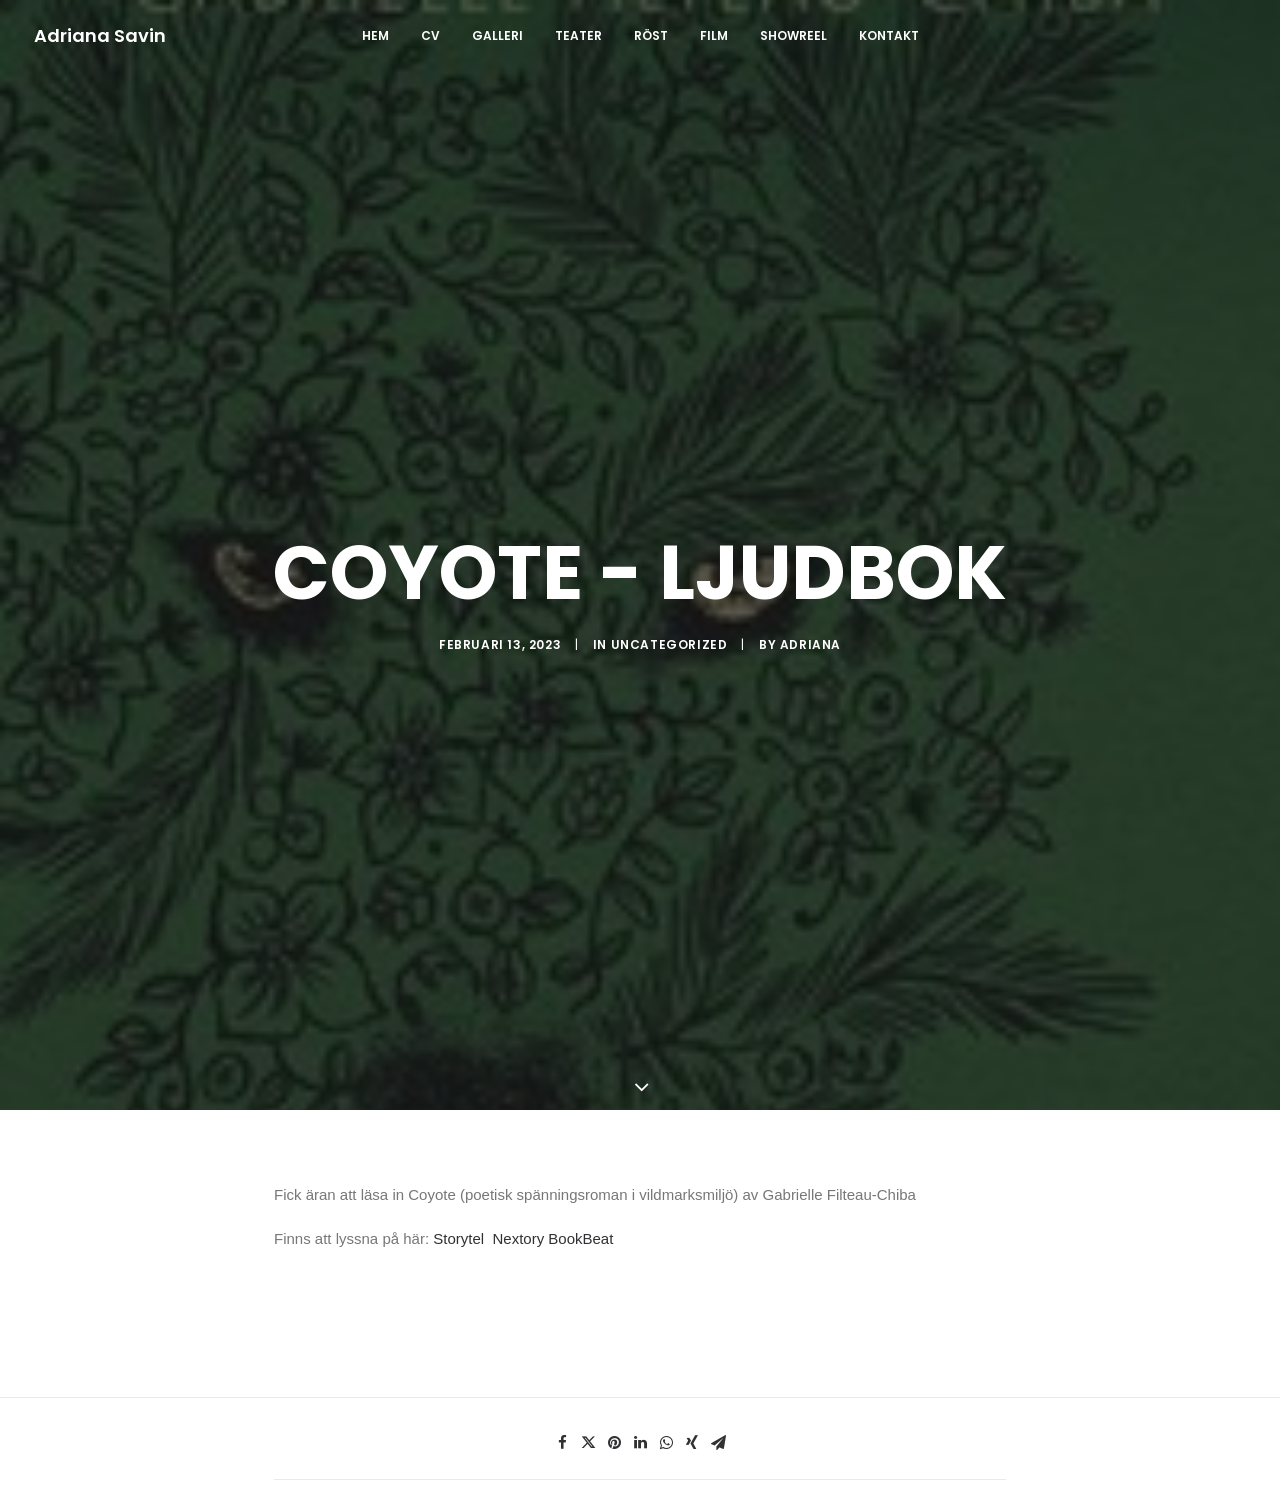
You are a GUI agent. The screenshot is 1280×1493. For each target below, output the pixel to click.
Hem (375, 35)
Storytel (458, 1084)
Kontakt (889, 35)
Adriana (810, 567)
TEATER (578, 35)
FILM (714, 35)
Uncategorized (669, 567)
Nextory (518, 1084)
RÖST (651, 35)
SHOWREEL (793, 35)
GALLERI (497, 35)
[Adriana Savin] (100, 36)
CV (430, 35)
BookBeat (580, 1084)
